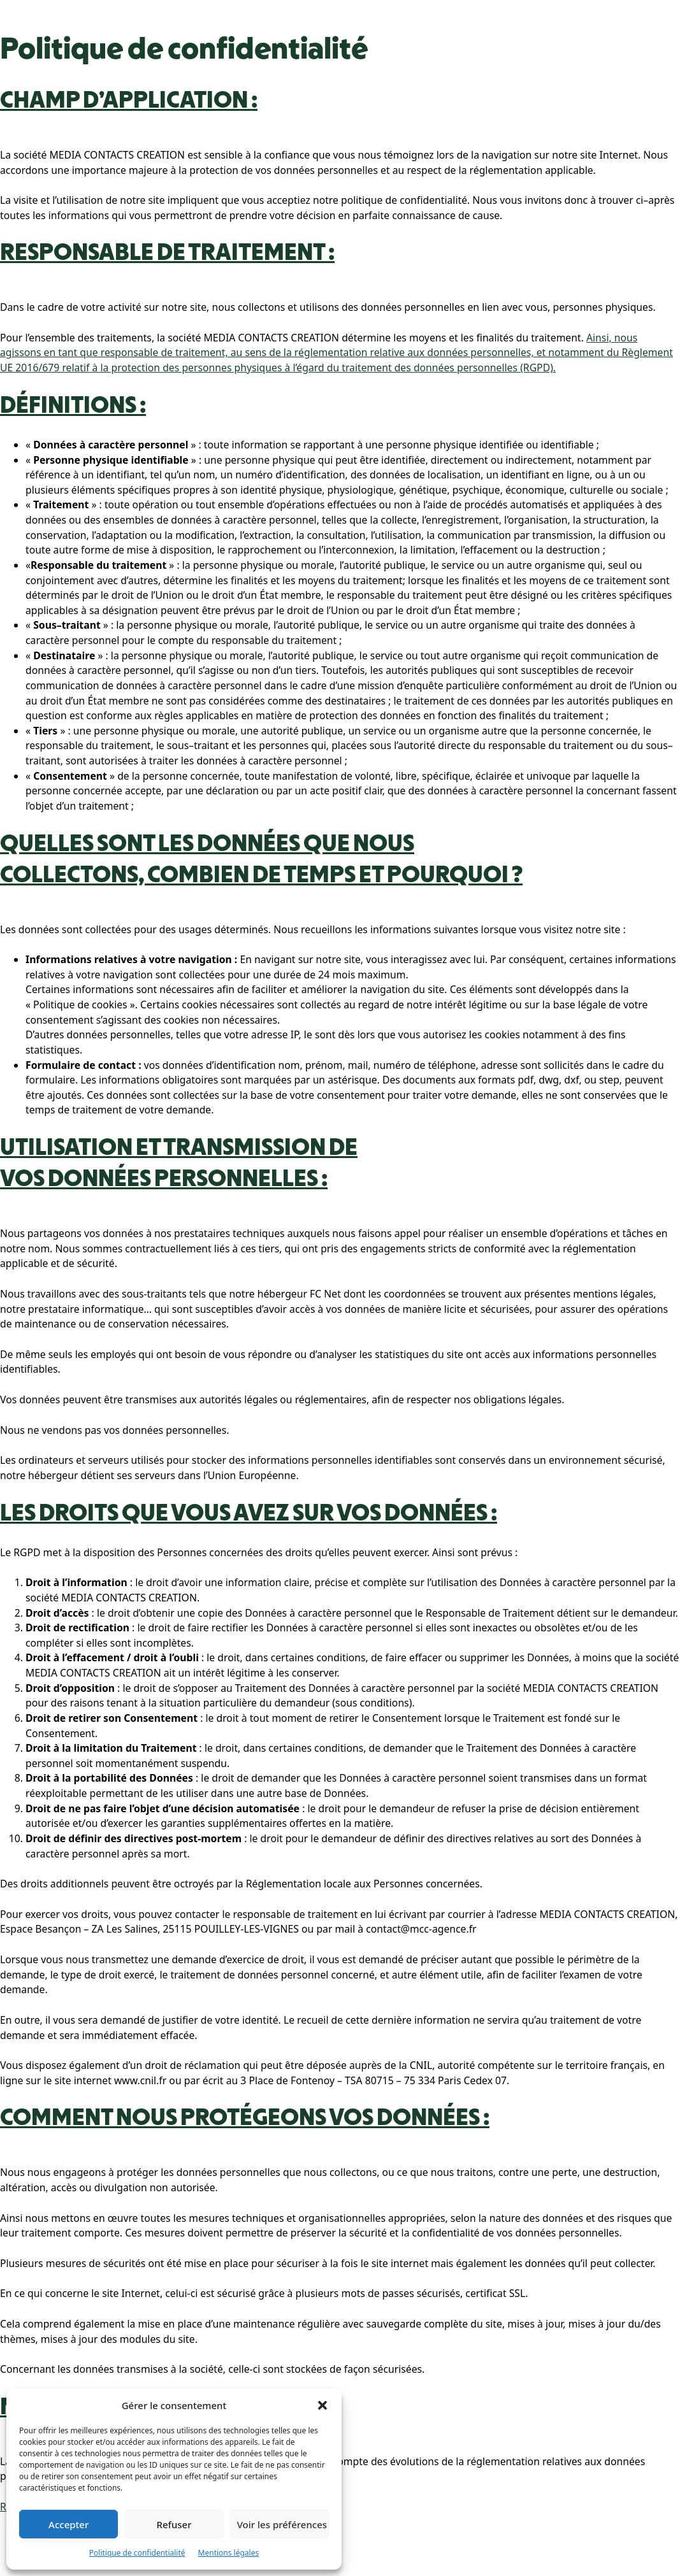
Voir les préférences (282, 2524)
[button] (322, 2405)
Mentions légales (228, 2552)
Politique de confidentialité (137, 2552)
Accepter (68, 2524)
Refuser (173, 2524)
